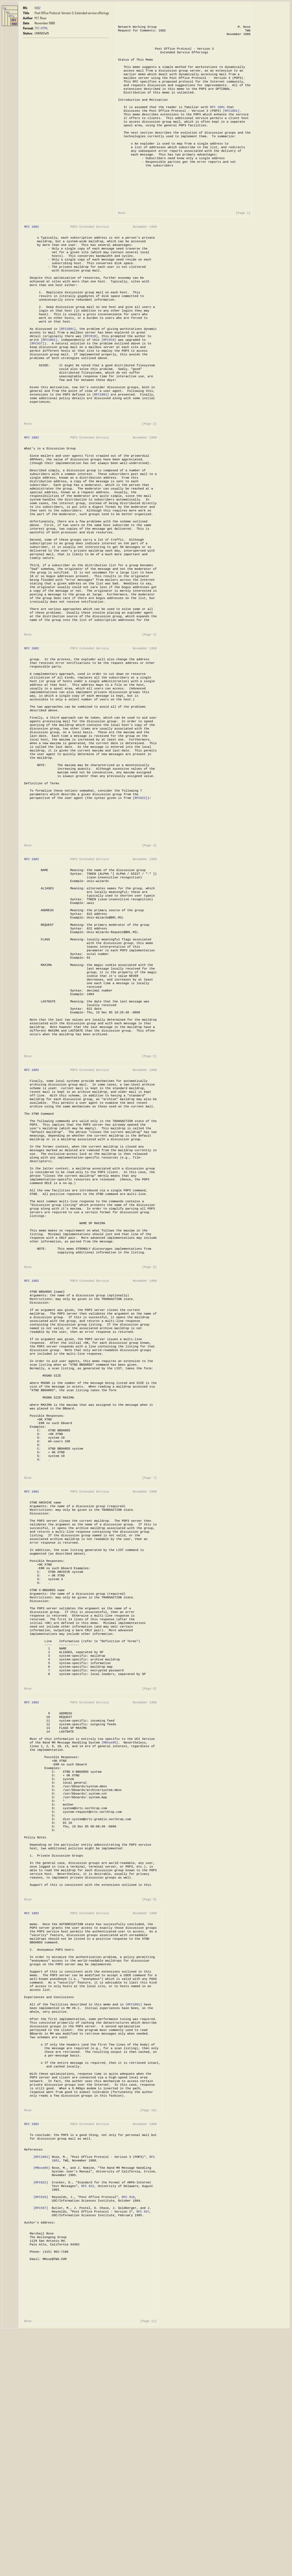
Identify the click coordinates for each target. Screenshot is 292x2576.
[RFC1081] (229, 122)
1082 (37, 8)
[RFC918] (89, 372)
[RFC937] (37, 380)
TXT (36, 28)
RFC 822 (87, 2417)
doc (8, 12)
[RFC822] (138, 883)
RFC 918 (126, 2429)
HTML (44, 28)
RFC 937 (141, 2445)
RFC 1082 (14, 22)
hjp (4, 8)
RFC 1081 (216, 118)
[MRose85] (108, 1926)
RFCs (11, 16)
